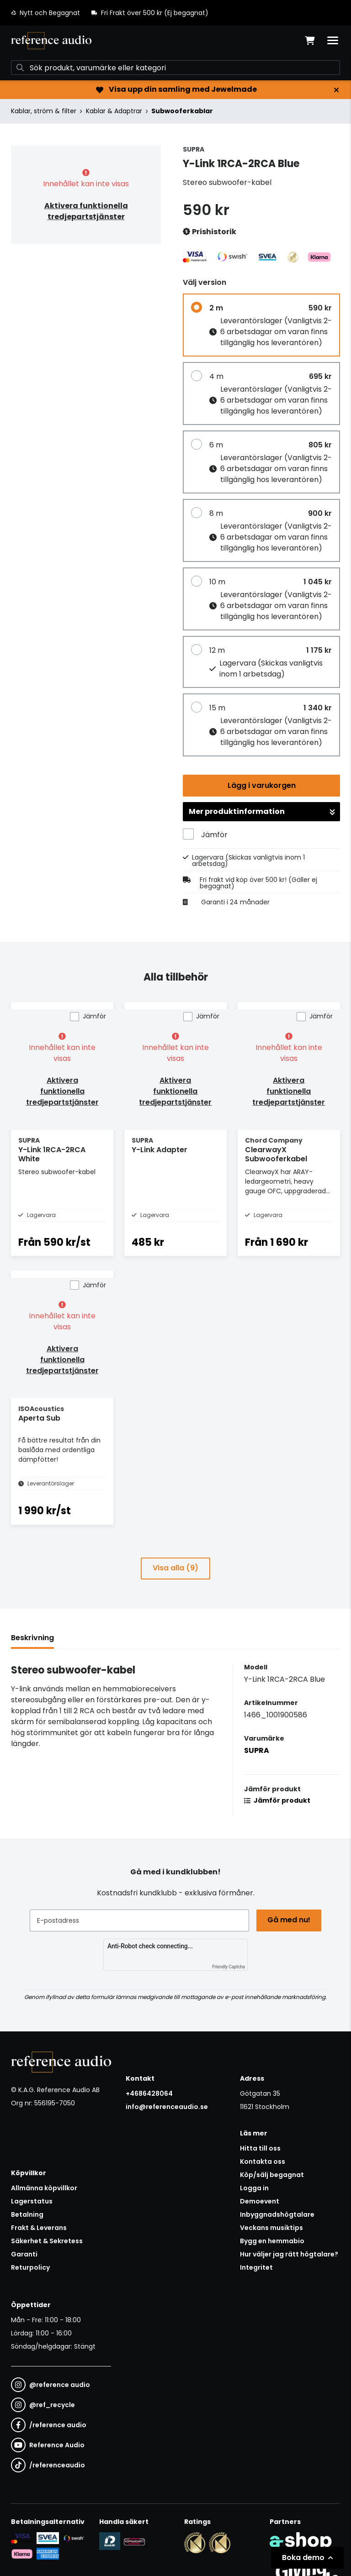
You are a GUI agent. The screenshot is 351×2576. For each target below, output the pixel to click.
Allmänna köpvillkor (44, 2188)
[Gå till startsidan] (51, 41)
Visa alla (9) (175, 1568)
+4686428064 (149, 2093)
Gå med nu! (288, 1920)
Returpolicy (30, 2267)
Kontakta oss (262, 2161)
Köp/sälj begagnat (272, 2174)
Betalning (27, 2214)
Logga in (254, 2188)
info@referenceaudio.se (167, 2106)
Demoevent (259, 2201)
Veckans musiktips (271, 2227)
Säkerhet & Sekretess (47, 2240)
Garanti (24, 2254)
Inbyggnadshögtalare (277, 2214)
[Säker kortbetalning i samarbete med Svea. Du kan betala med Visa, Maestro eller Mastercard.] (22, 2538)
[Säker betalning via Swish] (74, 2538)
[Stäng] (336, 89)
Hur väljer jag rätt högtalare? (289, 2254)
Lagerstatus (32, 2201)
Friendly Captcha (228, 1966)
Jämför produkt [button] (277, 1800)
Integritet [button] (256, 2267)
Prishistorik (209, 232)
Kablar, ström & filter (43, 110)
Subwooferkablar (182, 110)
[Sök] (175, 67)
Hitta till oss (260, 2148)
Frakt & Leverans (39, 2227)
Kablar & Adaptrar (114, 110)
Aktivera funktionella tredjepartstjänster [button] (86, 211)
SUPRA (256, 1750)
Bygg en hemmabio (272, 2240)
